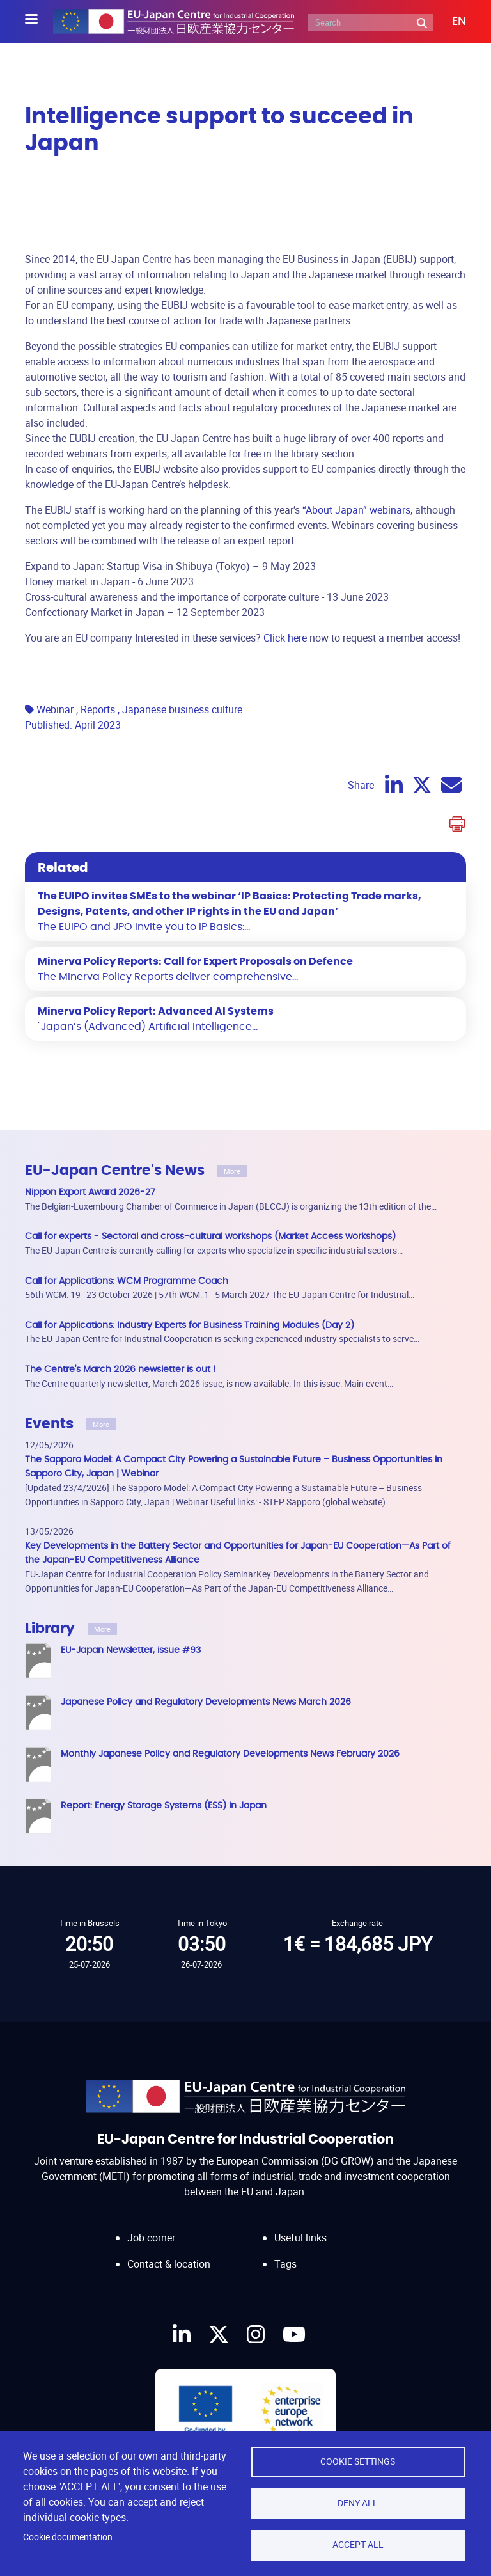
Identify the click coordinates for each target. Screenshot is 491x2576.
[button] (449, 22)
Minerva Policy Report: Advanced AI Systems (156, 1011)
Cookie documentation (68, 2537)
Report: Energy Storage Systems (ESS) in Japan (164, 1805)
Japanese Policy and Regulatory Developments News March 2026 (206, 1702)
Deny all (358, 2503)
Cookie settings (357, 2461)
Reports (98, 709)
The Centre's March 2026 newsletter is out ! (120, 1369)
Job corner (151, 2225)
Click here (285, 638)
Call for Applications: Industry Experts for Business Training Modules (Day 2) (189, 1325)
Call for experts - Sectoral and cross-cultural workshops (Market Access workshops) (210, 1236)
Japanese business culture (182, 709)
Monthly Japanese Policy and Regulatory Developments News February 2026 (230, 1753)
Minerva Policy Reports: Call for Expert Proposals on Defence (195, 961)
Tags (285, 2251)
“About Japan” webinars (356, 510)
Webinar (55, 709)
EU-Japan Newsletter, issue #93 (131, 1650)
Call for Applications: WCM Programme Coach (126, 1281)
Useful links (300, 2225)
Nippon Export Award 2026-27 (90, 1192)
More (232, 1171)
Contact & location (168, 2251)
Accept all (358, 2544)
